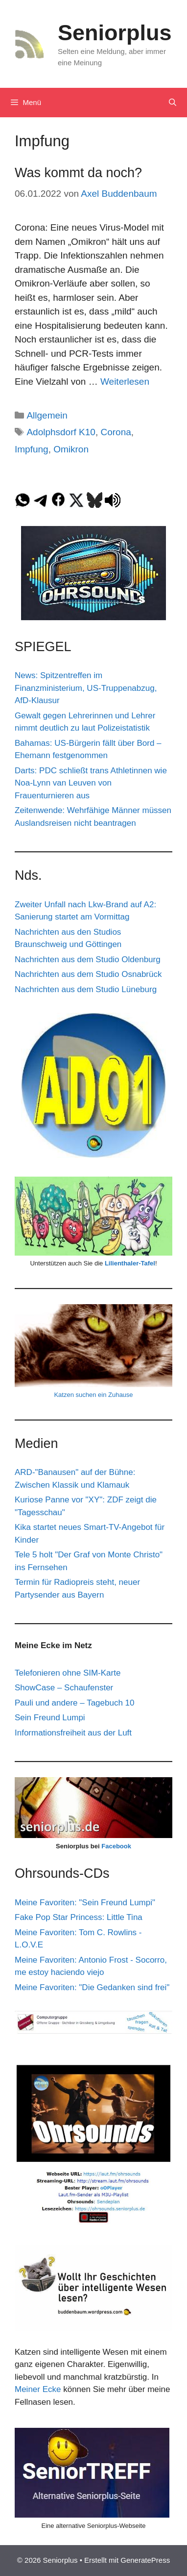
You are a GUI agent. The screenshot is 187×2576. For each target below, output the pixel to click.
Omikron (71, 449)
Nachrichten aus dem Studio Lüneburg (86, 989)
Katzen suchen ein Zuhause (93, 1394)
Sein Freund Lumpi (50, 1717)
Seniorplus (115, 32)
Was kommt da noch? (78, 172)
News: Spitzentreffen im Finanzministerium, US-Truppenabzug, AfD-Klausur (86, 688)
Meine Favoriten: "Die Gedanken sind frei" (92, 1987)
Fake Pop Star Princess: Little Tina (78, 1917)
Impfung (31, 449)
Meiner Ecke (38, 2389)
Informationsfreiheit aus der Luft (73, 1732)
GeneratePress (145, 2560)
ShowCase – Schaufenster (64, 1687)
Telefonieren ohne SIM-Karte (67, 1673)
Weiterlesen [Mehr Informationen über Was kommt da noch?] (124, 381)
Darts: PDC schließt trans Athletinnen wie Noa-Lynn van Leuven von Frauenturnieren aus (91, 783)
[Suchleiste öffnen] (172, 102)
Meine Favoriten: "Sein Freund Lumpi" (85, 1902)
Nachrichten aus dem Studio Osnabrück (88, 974)
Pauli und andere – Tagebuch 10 (75, 1703)
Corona (115, 432)
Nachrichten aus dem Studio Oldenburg (88, 959)
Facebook (116, 1846)
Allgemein (46, 415)
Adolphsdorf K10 (60, 432)
